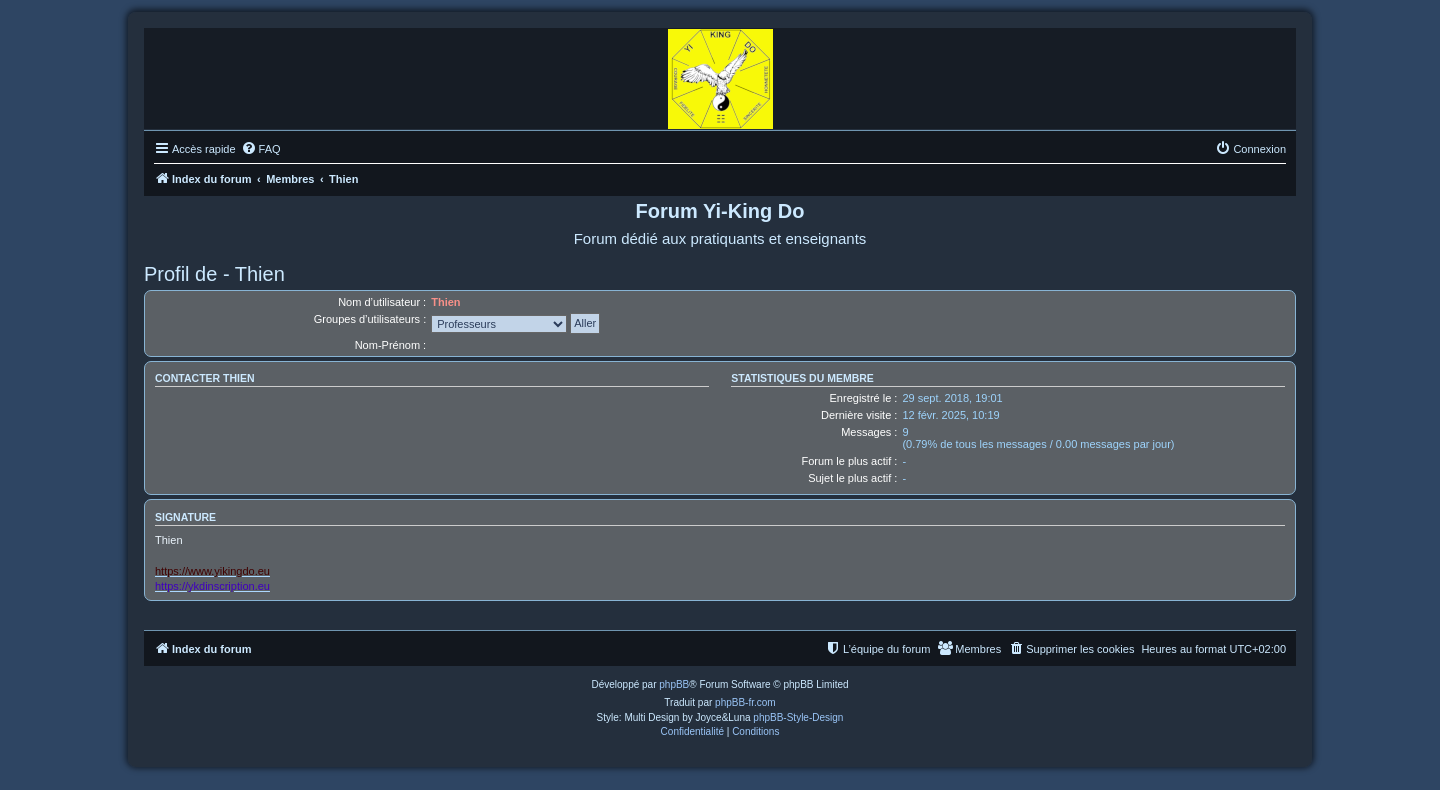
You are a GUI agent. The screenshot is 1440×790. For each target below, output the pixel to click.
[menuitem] (261, 149)
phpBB (674, 684)
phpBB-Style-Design (798, 717)
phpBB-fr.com (745, 702)
